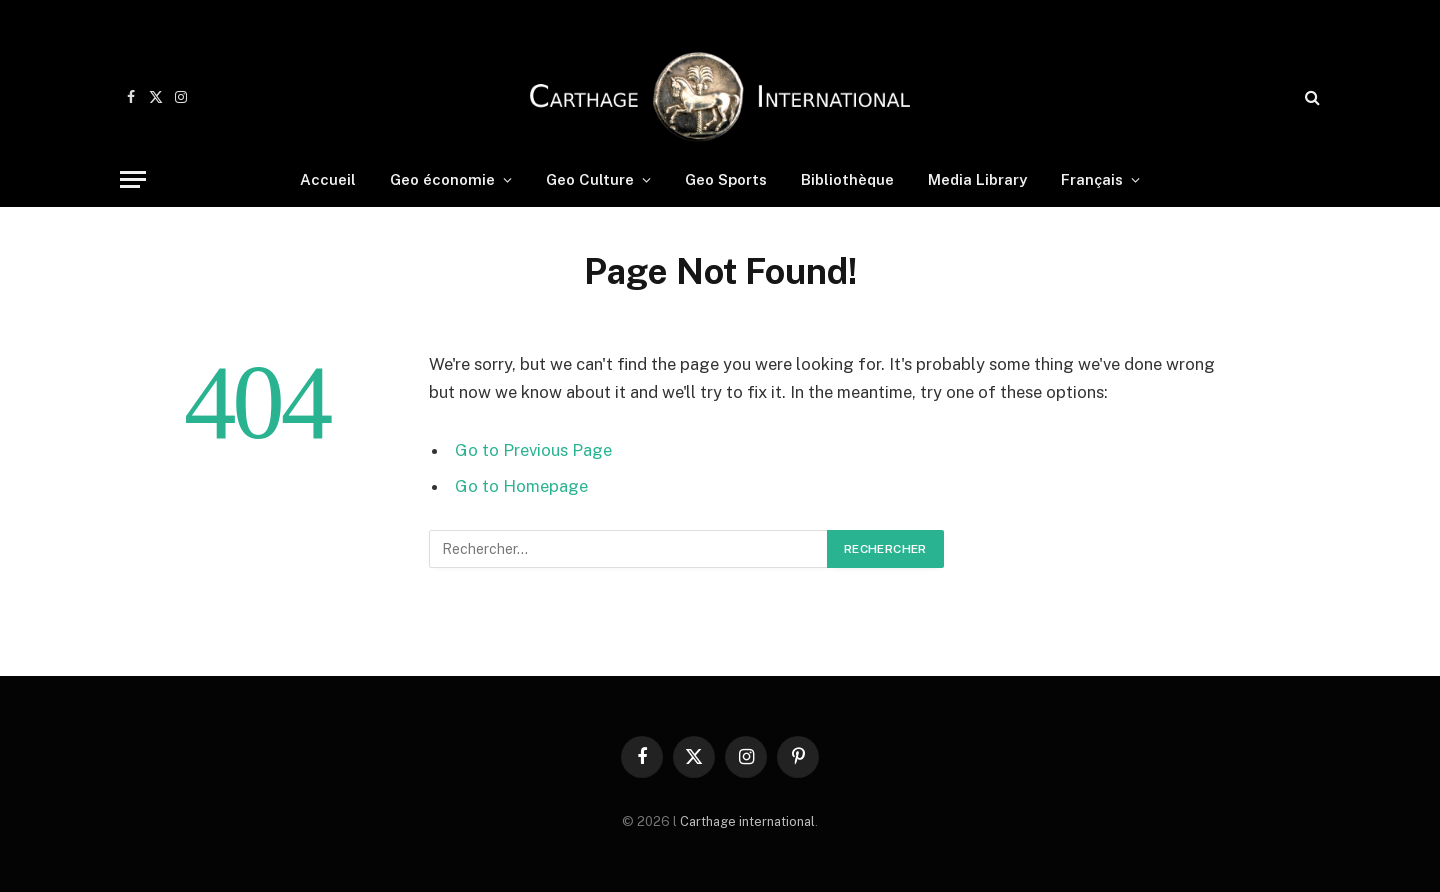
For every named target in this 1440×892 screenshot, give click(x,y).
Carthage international (747, 821)
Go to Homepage (521, 486)
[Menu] (133, 179)
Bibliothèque (847, 179)
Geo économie (442, 179)
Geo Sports (726, 179)
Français (1092, 179)
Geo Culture (590, 179)
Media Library (977, 179)
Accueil (328, 179)
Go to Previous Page (533, 450)
